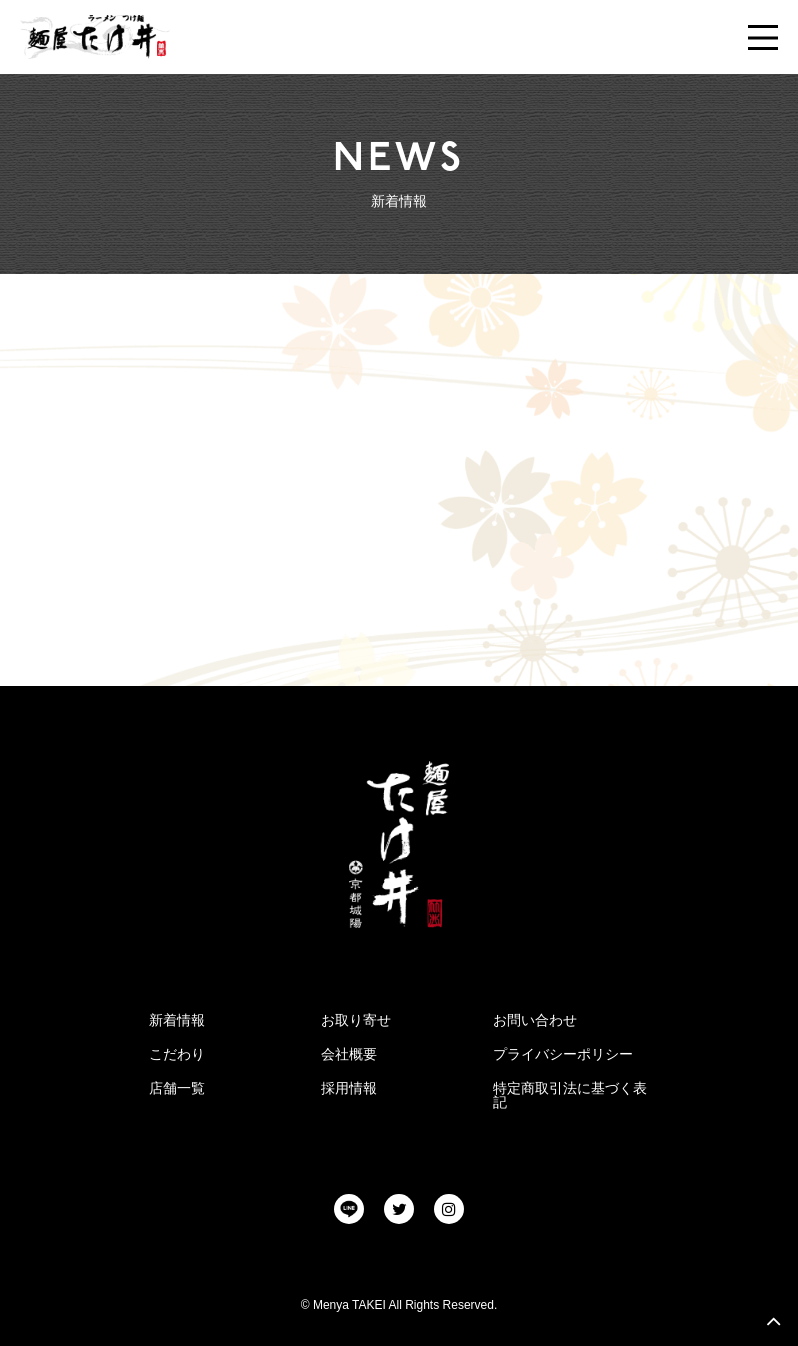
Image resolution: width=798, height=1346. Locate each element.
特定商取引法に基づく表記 (570, 1095)
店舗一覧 (177, 1088)
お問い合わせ (535, 1020)
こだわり (177, 1054)
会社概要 (349, 1054)
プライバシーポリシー (563, 1054)
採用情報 (349, 1088)
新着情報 (177, 1020)
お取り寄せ (356, 1020)
